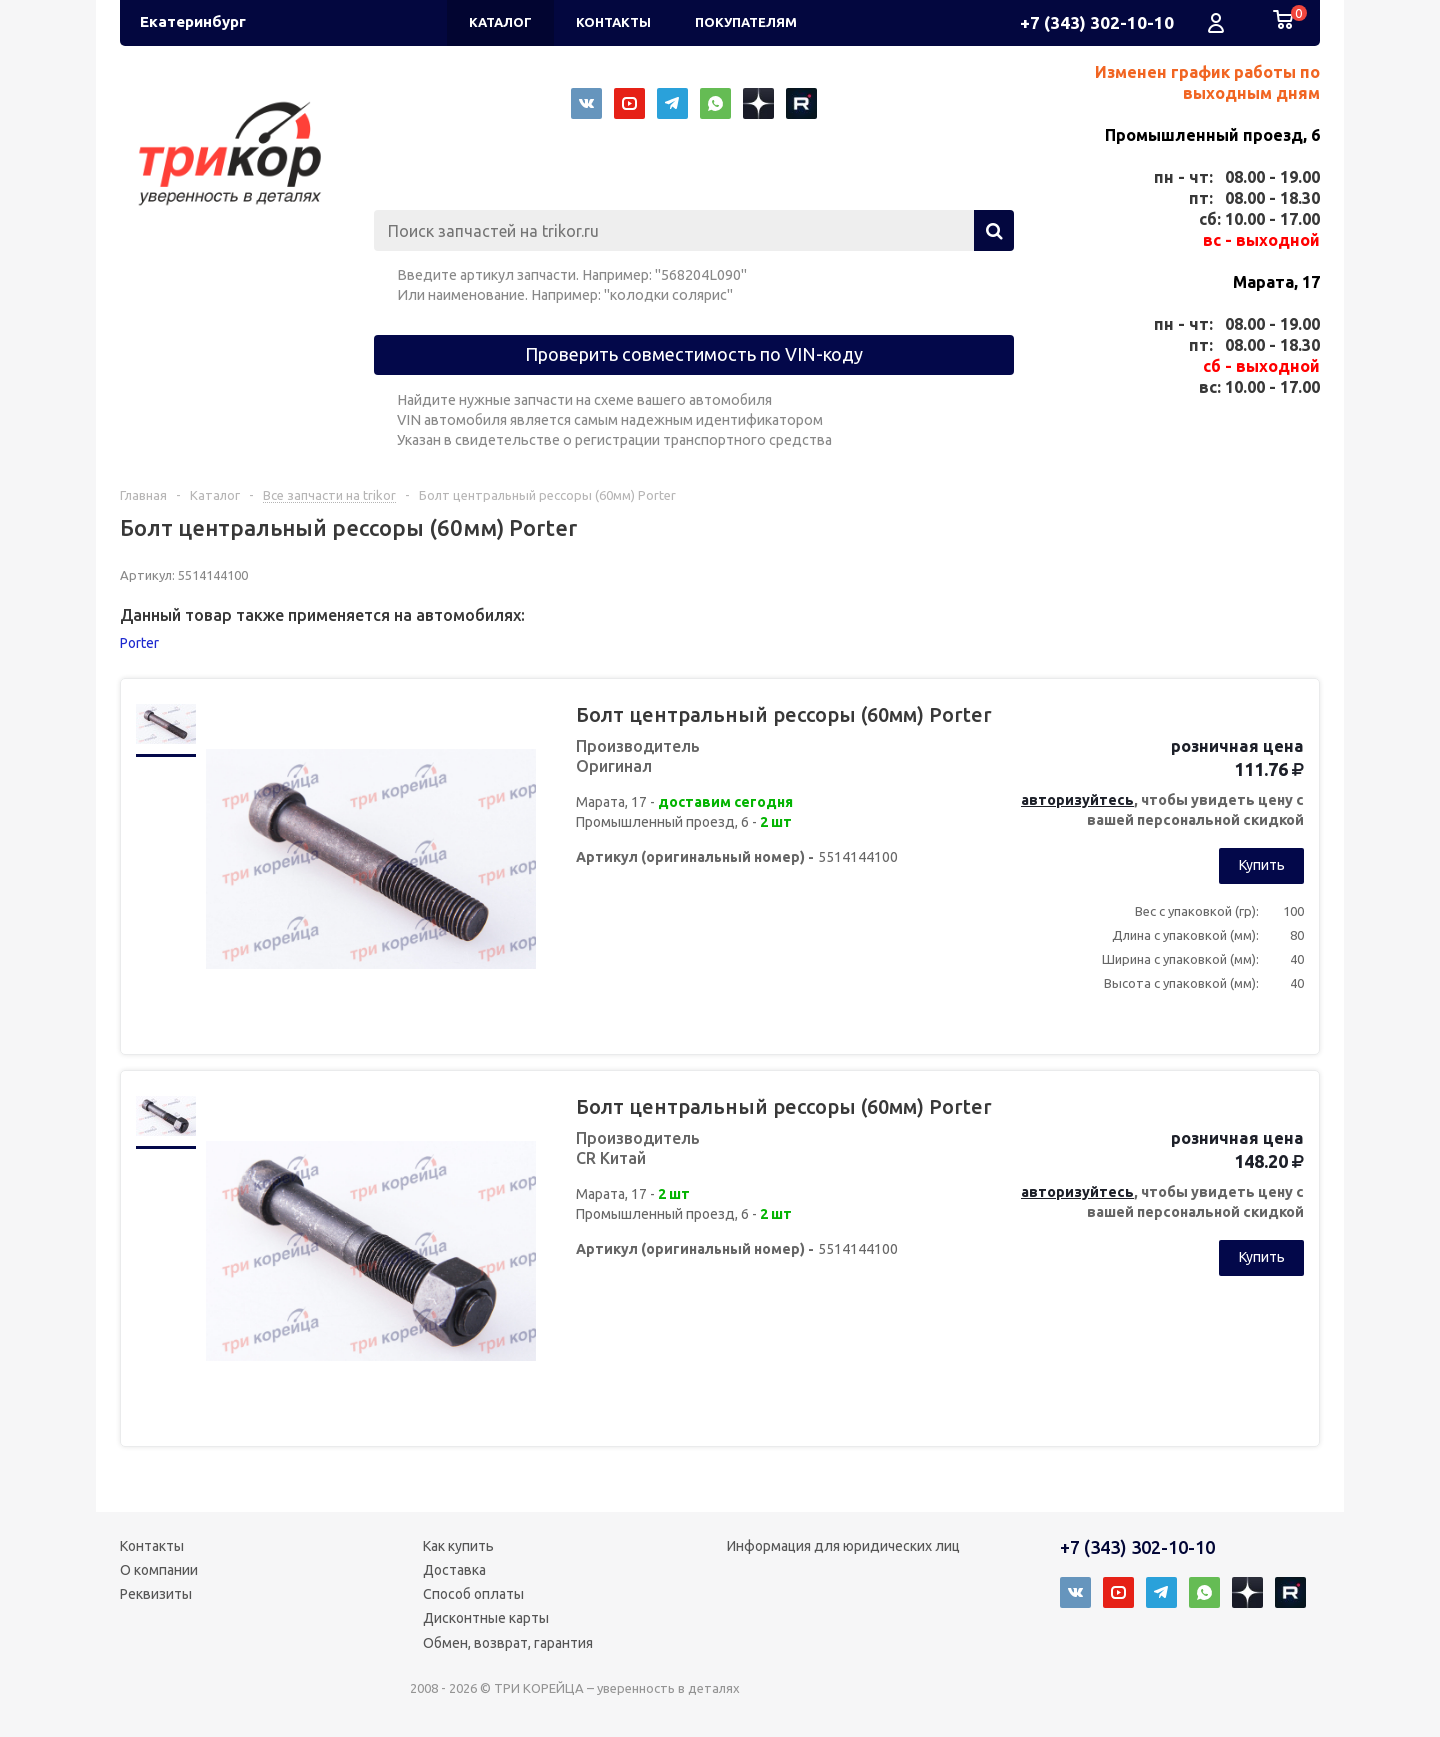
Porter (139, 643)
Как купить (458, 1546)
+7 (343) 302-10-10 (1097, 22)
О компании (159, 1570)
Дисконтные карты (486, 1618)
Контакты (152, 1546)
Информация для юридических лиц (843, 1546)
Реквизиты (156, 1594)
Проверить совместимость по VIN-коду (694, 354)
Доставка (454, 1570)
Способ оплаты (473, 1594)
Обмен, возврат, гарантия (508, 1643)
